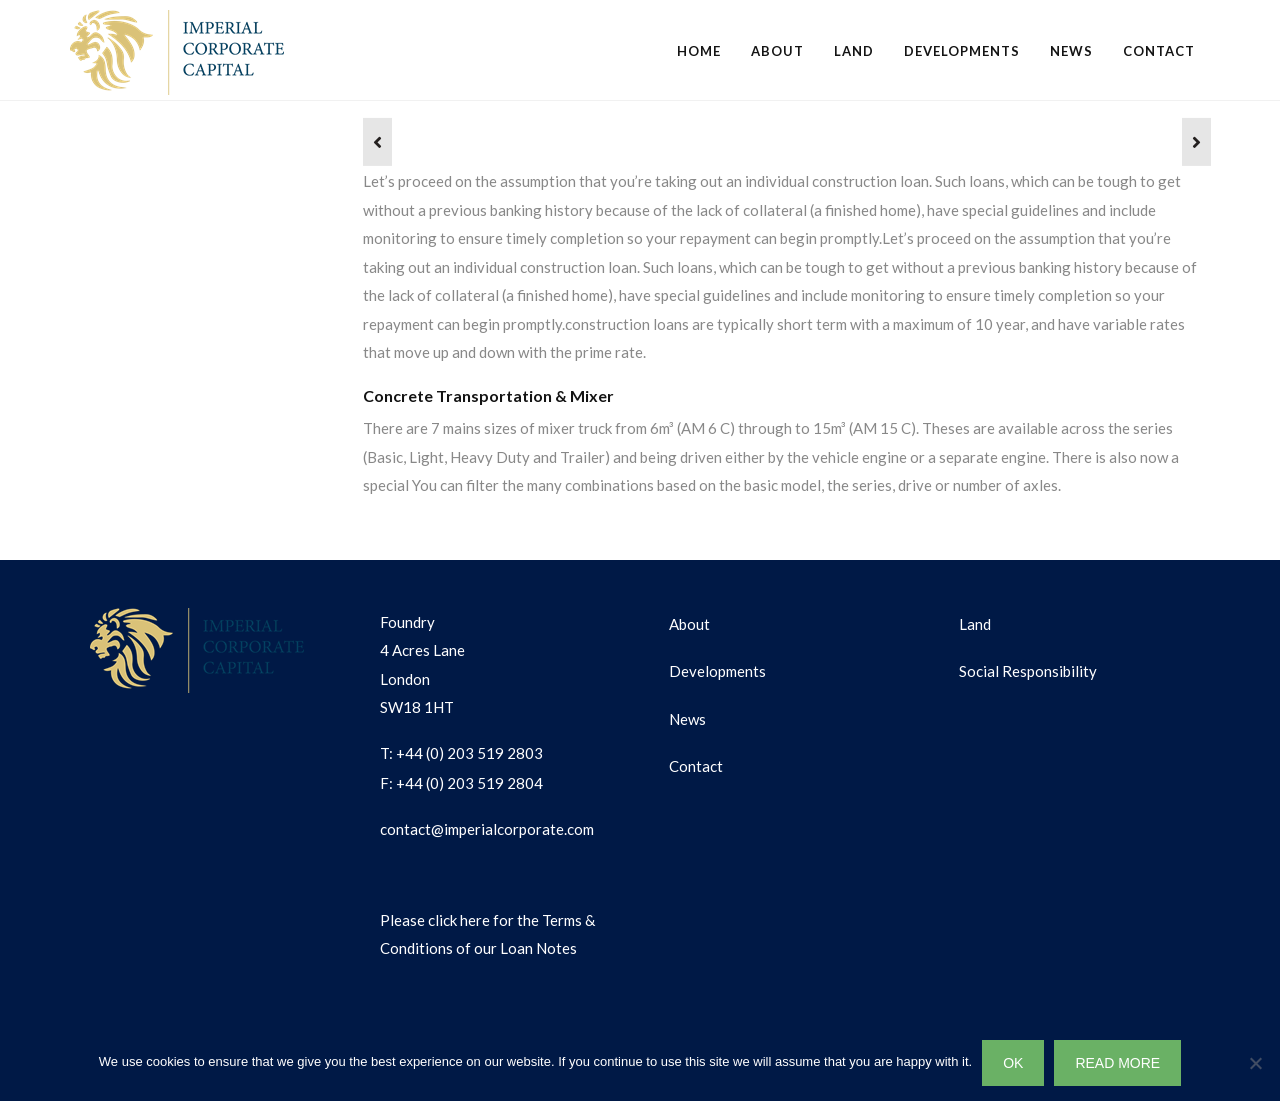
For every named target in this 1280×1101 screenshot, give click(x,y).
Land (854, 51)
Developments (962, 51)
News (1071, 51)
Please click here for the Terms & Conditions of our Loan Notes (487, 934)
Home (699, 51)
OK (1013, 1063)
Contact (1159, 51)
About (777, 51)
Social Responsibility (1028, 671)
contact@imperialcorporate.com (487, 829)
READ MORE (1117, 1063)
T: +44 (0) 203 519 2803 (461, 753)
